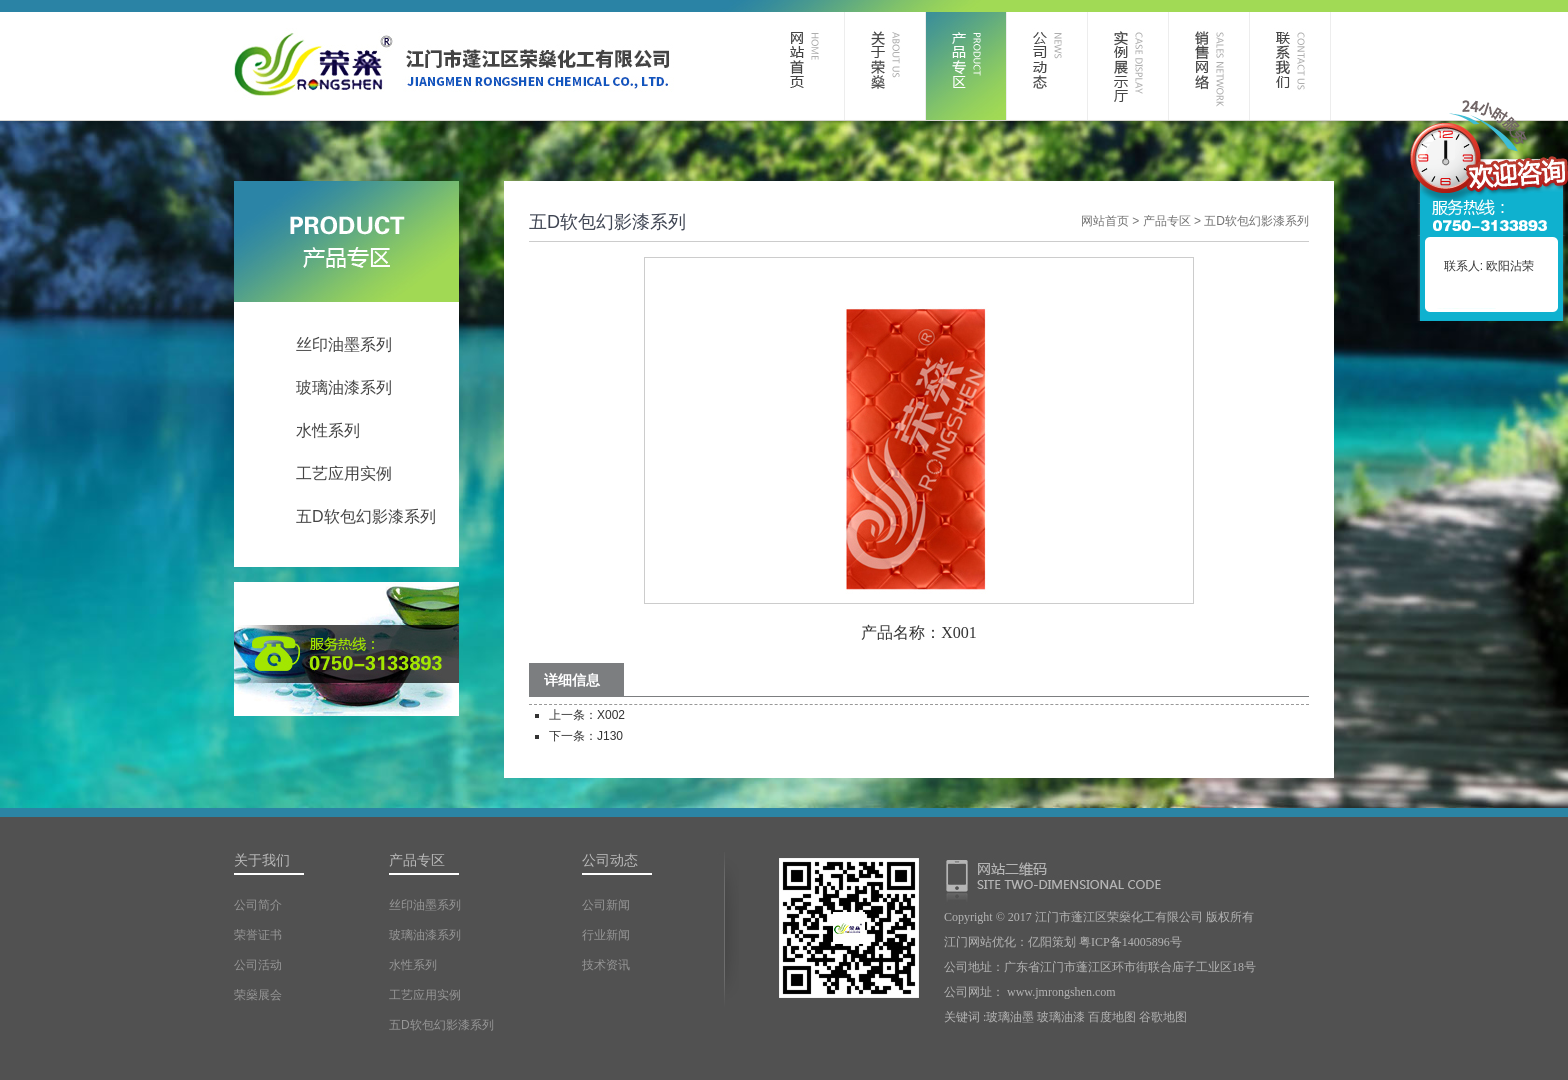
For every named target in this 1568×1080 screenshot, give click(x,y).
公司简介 (258, 905)
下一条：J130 (586, 736)
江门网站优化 (980, 942)
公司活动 (258, 965)
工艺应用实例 (344, 473)
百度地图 (1112, 1017)
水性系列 (328, 430)
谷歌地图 (1163, 1017)
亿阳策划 (1052, 942)
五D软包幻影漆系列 (366, 516)
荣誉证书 (258, 935)
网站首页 (1105, 221)
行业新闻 (606, 935)
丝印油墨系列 (344, 344)
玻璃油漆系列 (344, 387)
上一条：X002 (587, 715)
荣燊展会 (258, 995)
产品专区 (1167, 221)
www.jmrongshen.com (1061, 992)
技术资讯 (606, 965)
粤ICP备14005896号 (1130, 942)
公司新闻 (606, 905)
